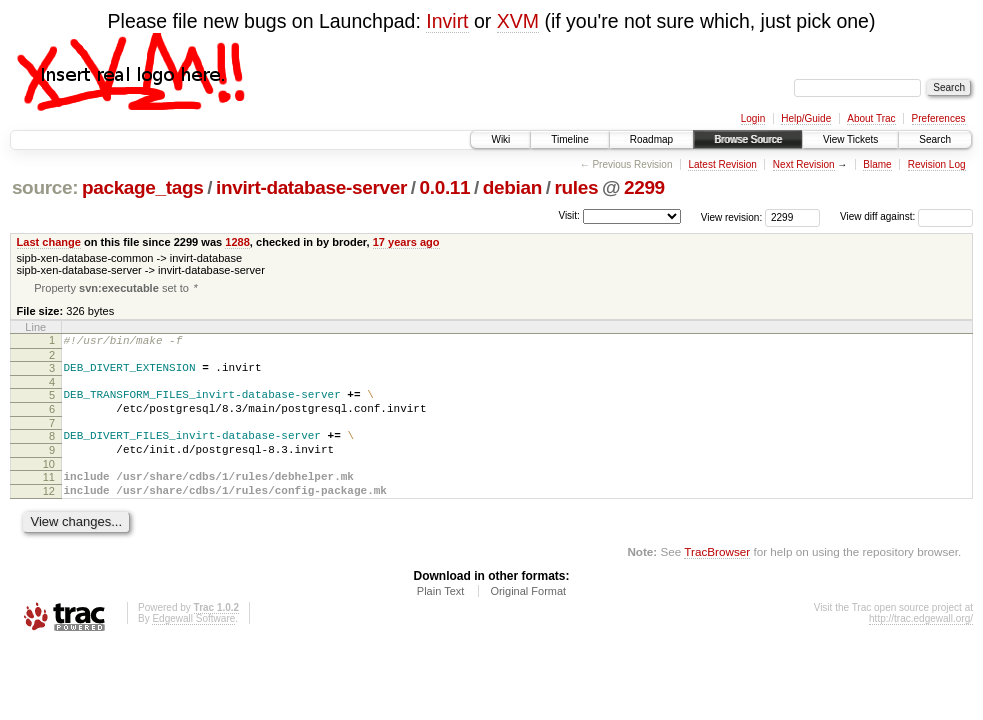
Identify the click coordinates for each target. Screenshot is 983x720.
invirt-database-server (311, 187)
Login (753, 118)
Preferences (939, 118)
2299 (644, 187)
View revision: (732, 216)
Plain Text (441, 617)
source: (45, 187)
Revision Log (937, 164)
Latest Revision (722, 164)
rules (576, 187)
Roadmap (651, 139)
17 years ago (406, 242)
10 (49, 484)
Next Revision (804, 164)
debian (512, 187)
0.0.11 (445, 187)
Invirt (447, 21)
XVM (518, 21)
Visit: (569, 215)
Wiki (500, 139)
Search (935, 139)
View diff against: (906, 216)
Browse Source (748, 139)
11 (49, 497)
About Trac (871, 118)
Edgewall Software (193, 644)
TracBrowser (717, 577)
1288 (237, 242)
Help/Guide (806, 118)
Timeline (569, 139)
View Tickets (850, 139)
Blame (877, 164)
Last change (49, 242)
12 (49, 514)
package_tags (143, 187)
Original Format (528, 617)
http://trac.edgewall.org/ (921, 644)
